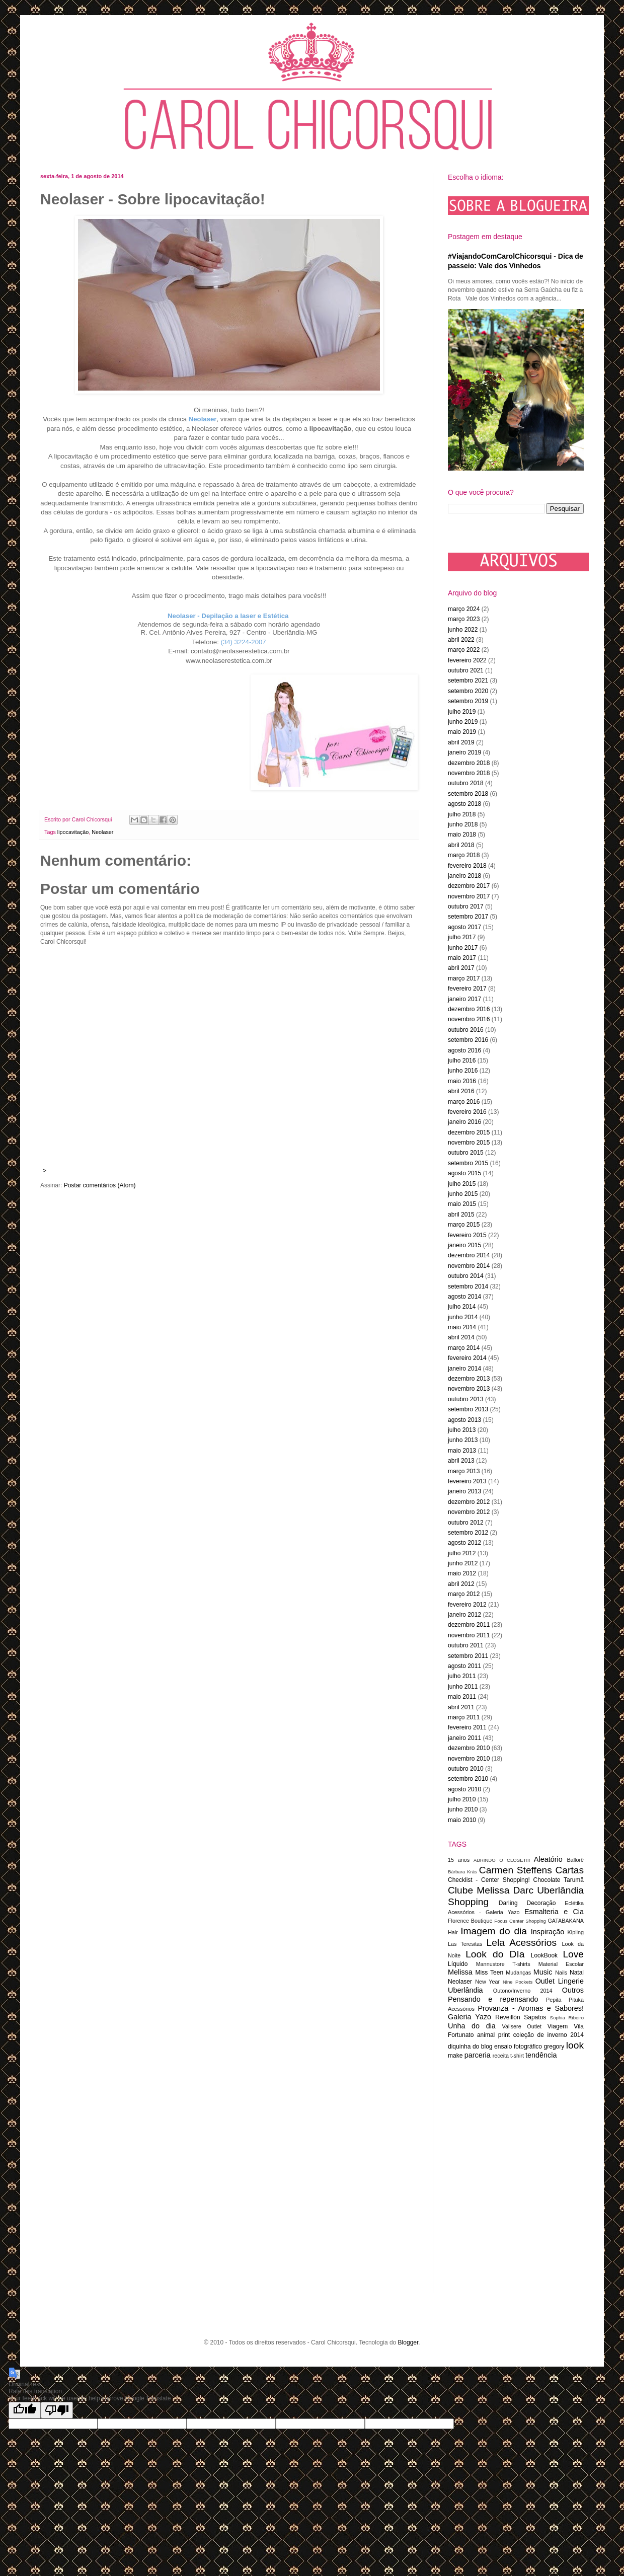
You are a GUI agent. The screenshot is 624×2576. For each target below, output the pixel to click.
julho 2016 (462, 1060)
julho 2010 (462, 1799)
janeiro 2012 (464, 1614)
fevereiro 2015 (467, 1235)
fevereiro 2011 (467, 1727)
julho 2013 (462, 1429)
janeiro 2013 (464, 1491)
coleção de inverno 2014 (548, 2034)
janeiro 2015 (464, 1245)
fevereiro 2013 (467, 1481)
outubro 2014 (466, 1275)
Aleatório (548, 1859)
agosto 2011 (464, 1666)
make (455, 2055)
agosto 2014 (464, 1296)
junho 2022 (463, 629)
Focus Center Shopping (520, 1921)
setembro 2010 (468, 1778)
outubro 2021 (466, 670)
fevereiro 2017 (467, 988)
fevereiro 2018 (467, 865)
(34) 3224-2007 (243, 642)
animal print (493, 2034)
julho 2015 (462, 1183)
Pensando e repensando (493, 1999)
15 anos (459, 1860)
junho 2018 (463, 824)
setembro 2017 (468, 916)
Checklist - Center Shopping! (489, 1879)
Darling (508, 1903)
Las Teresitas (465, 1944)
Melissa (460, 1972)
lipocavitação (73, 832)
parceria (477, 2055)
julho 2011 (462, 1676)
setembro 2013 (468, 1409)
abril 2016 (461, 1091)
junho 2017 (463, 947)
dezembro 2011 (469, 1624)
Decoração (541, 1903)
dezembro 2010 (469, 1748)
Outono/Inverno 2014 (523, 1991)
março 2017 (464, 978)
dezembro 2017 (469, 885)
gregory (554, 2046)
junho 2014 (463, 1317)
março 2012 (464, 1594)
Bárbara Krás (462, 1871)
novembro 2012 (469, 1512)
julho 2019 (462, 711)
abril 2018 (461, 845)
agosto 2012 (464, 1542)
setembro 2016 (468, 1039)
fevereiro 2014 (467, 1357)
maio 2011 (462, 1696)
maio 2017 (462, 957)
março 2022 (464, 649)
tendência (541, 2055)
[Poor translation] (57, 2410)
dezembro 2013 (469, 1378)
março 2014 (464, 1347)
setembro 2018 (468, 793)
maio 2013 (462, 1450)
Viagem (558, 2026)
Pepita (554, 2000)
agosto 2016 (464, 1050)
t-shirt (517, 2056)
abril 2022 (461, 639)
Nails (561, 1972)
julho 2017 (462, 937)
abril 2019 (461, 742)
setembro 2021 (468, 680)
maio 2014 (462, 1327)
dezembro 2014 (469, 1255)
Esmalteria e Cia (554, 1912)
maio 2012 (462, 1573)
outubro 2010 (466, 1768)
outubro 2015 (466, 1152)
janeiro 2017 (464, 999)
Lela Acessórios (522, 1942)
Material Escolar (561, 1964)
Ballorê (575, 1860)
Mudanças (518, 1972)
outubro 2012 (466, 1522)
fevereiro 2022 (467, 660)
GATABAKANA (566, 1921)
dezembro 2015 (469, 1132)
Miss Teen (490, 1972)
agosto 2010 (464, 1789)
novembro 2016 (469, 1019)
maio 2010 (462, 1820)
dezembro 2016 (469, 1009)
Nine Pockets (517, 1982)
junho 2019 (463, 721)
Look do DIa (494, 1954)
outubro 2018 (466, 783)
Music (543, 1972)
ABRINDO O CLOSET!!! (502, 1860)
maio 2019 (462, 731)
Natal (577, 1972)
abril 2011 (461, 1707)
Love (573, 1954)
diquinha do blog (470, 2046)
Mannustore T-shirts (503, 1964)
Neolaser (102, 832)
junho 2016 (463, 1070)
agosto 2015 (464, 1173)
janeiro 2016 (464, 1121)
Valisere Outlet (521, 2026)
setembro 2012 (468, 1532)
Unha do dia (472, 2026)
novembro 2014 (469, 1265)
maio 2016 (462, 1081)
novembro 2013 (469, 1388)
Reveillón (507, 2017)
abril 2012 (461, 1583)
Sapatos (535, 2017)
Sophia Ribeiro (567, 2017)
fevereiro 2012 (467, 1604)
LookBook (544, 1955)
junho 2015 (463, 1193)
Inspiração (547, 1932)
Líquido (457, 1963)
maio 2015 (462, 1203)
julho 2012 (462, 1553)
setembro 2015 (468, 1163)
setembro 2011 (468, 1655)
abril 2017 (461, 967)
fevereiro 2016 (467, 1111)
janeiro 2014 (464, 1368)
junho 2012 (463, 1563)
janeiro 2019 (464, 752)
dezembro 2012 (469, 1501)
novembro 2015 (469, 1142)
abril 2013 (461, 1460)
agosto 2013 (464, 1419)
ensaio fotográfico (518, 2046)
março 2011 (464, 1717)
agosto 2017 (464, 927)
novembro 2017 (469, 896)
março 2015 (464, 1224)
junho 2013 (463, 1440)
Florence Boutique (470, 1921)
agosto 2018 (464, 803)
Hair (453, 1932)
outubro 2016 (466, 1029)
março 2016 (464, 1101)
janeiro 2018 (464, 875)
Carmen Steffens (515, 1870)
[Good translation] (25, 2410)
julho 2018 (462, 814)
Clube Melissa (478, 1890)
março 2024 (464, 609)
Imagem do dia (493, 1931)
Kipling (576, 1932)
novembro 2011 (469, 1635)
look (575, 2045)
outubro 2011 (466, 1645)
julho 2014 (462, 1306)
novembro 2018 (469, 773)
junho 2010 (463, 1809)
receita (501, 2056)
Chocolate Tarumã (558, 1879)
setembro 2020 (468, 691)
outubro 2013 (466, 1399)
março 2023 (464, 619)
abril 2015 (461, 1214)
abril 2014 (461, 1337)
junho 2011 (463, 1686)
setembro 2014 (468, 1286)
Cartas (569, 1870)
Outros (573, 1990)
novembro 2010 (469, 1758)
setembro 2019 (468, 701)
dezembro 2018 (469, 763)
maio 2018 (462, 834)
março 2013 (464, 1471)
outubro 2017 (466, 906)
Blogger (408, 2342)
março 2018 (464, 855)
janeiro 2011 (464, 1737)
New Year (487, 1982)
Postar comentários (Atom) (100, 1185)
